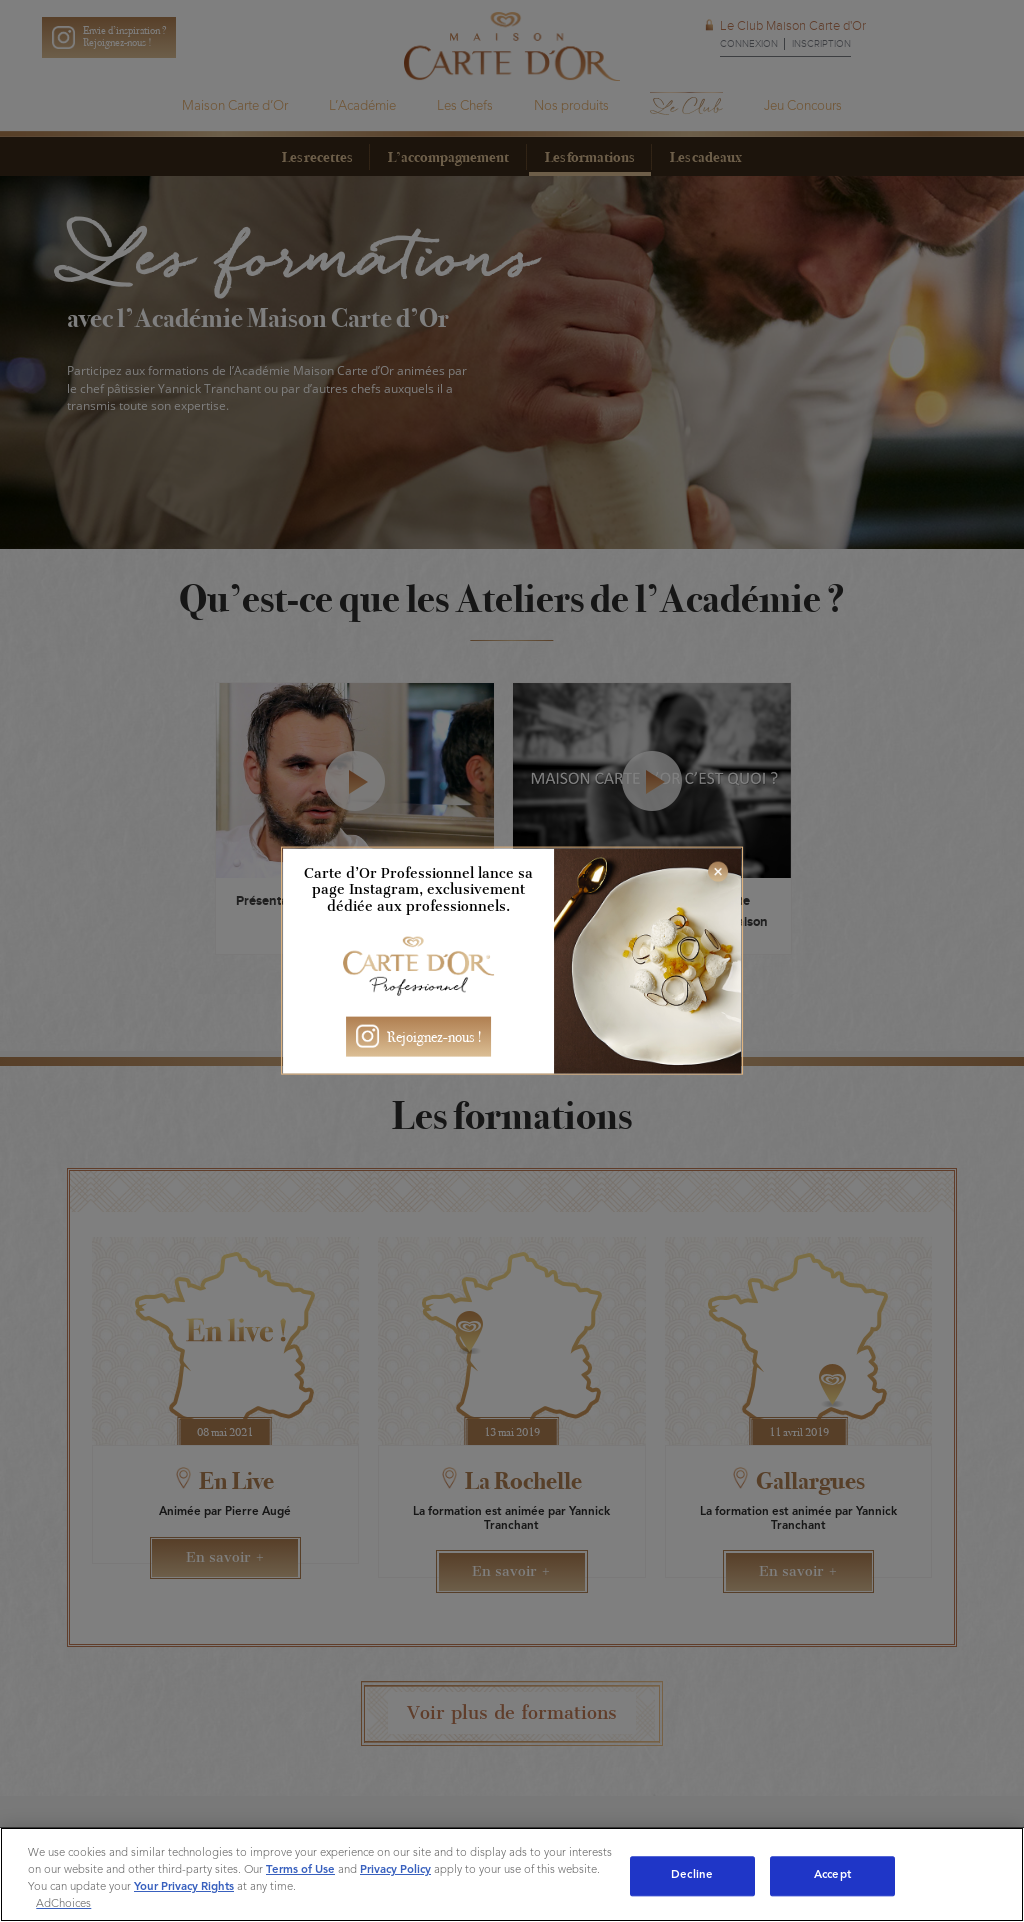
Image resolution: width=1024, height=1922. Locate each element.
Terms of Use (300, 1870)
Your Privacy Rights (184, 1887)
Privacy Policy (395, 1870)
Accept (832, 1875)
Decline (692, 1875)
